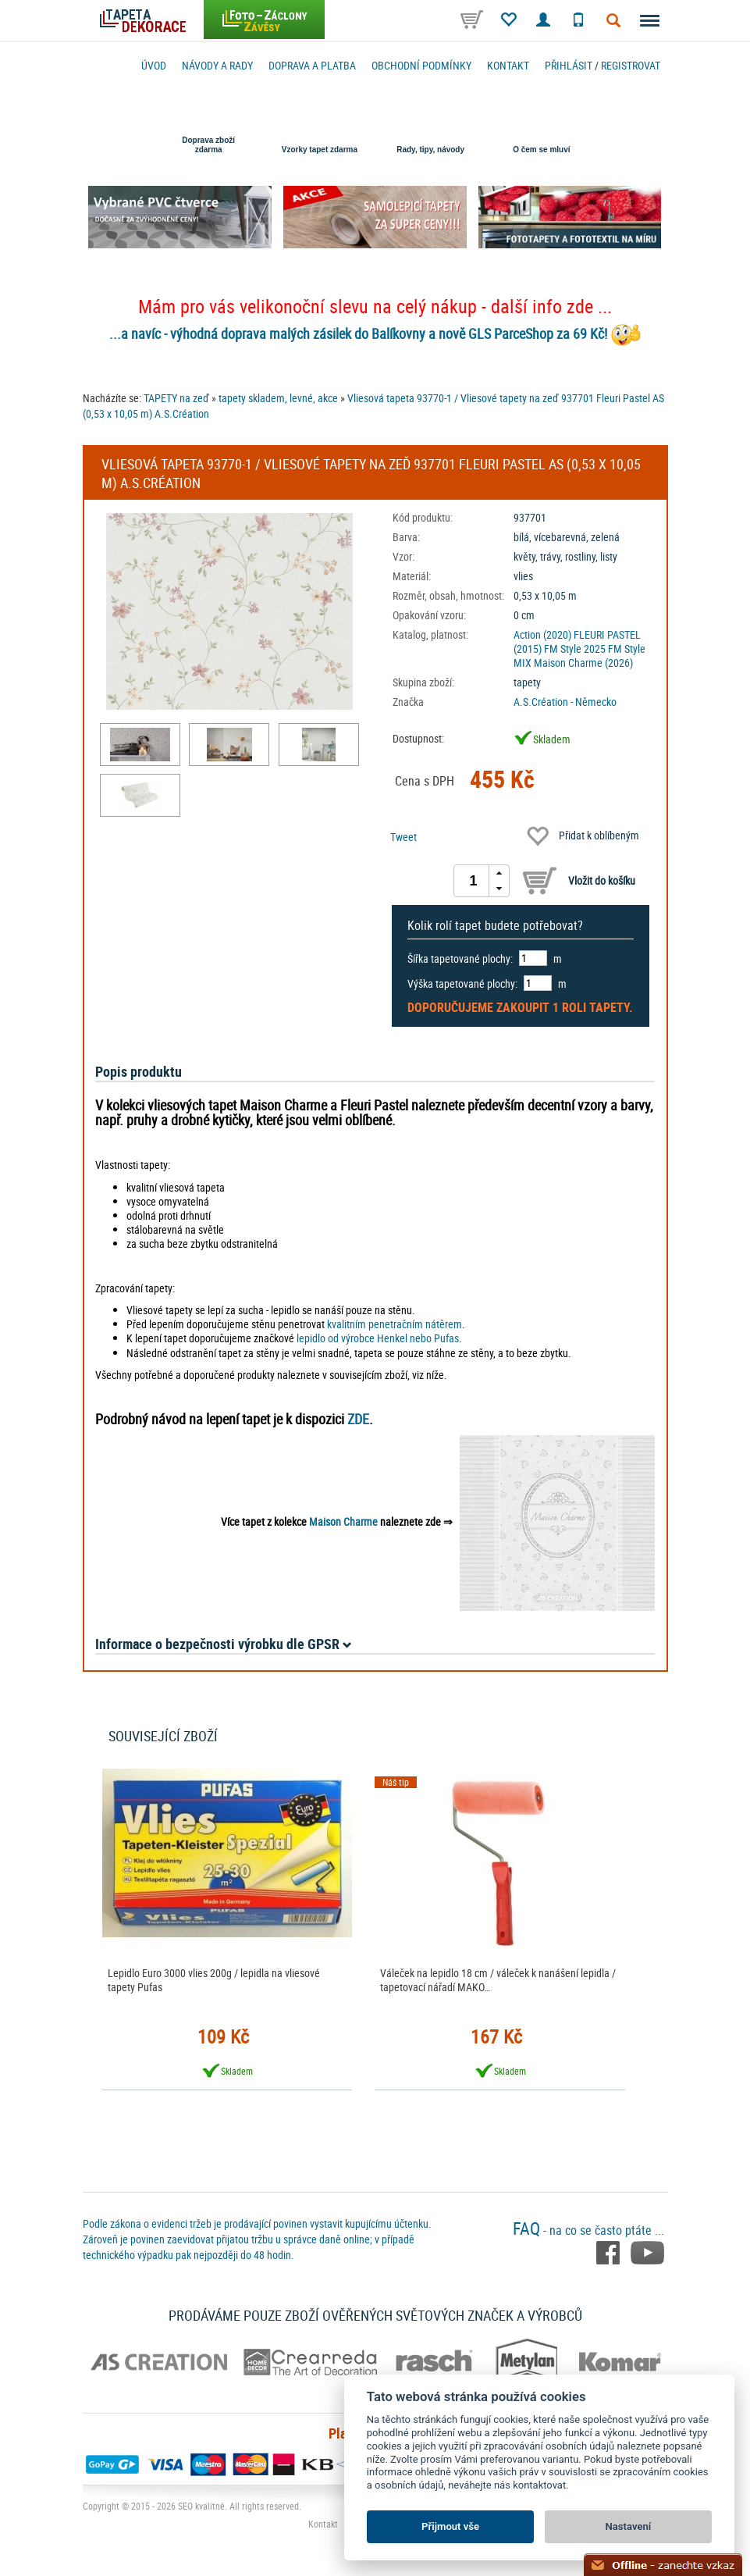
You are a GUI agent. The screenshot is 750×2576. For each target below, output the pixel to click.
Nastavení (629, 2526)
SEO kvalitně (201, 2505)
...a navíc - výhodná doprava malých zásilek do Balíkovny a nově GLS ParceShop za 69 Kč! (358, 333)
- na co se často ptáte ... (588, 2230)
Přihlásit (568, 65)
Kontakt (508, 65)
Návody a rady (217, 65)
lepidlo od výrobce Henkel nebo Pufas (378, 1338)
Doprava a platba (312, 65)
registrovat (630, 65)
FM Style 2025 (575, 648)
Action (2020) (542, 634)
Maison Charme (343, 1521)
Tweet (403, 836)
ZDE (358, 1418)
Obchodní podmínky (421, 65)
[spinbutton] (473, 880)
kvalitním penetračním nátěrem (394, 1324)
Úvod (153, 65)
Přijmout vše (450, 2526)
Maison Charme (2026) (583, 662)
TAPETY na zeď (176, 397)
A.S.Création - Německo (565, 701)
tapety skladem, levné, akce (278, 397)
